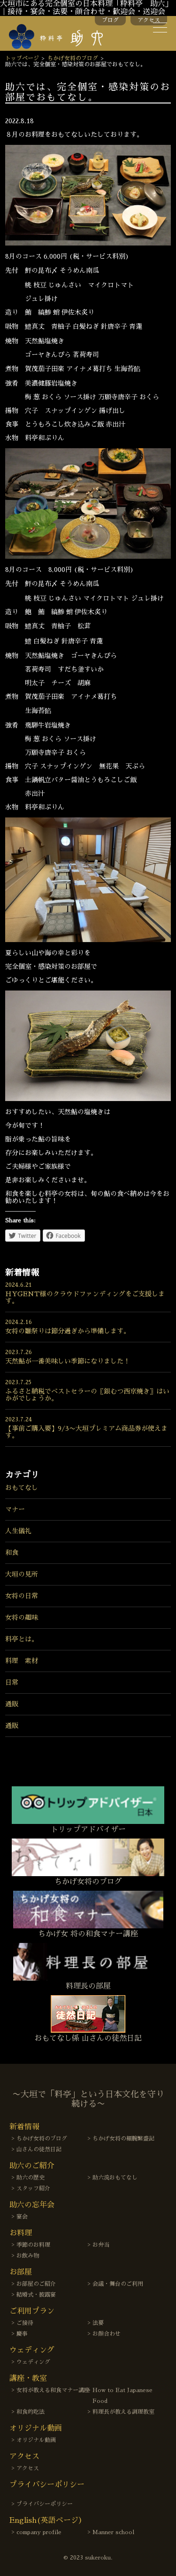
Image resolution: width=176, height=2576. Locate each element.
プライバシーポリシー (44, 2504)
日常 (11, 1682)
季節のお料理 (33, 2245)
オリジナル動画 (36, 2440)
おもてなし (21, 1487)
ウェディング (33, 2362)
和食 (11, 1552)
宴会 (22, 2216)
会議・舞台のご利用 (117, 2284)
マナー (15, 1509)
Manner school (113, 2532)
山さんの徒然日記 (38, 2149)
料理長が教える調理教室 (123, 2412)
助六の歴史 (30, 2177)
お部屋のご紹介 (36, 2284)
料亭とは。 (21, 1639)
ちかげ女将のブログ (72, 58)
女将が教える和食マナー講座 (53, 2390)
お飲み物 (27, 2256)
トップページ (22, 58)
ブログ (110, 20)
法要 (98, 2323)
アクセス (149, 20)
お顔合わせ (106, 2334)
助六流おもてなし (115, 2177)
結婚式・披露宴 (36, 2295)
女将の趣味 (21, 1617)
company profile (38, 2532)
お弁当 (100, 2245)
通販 (11, 1704)
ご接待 (24, 2323)
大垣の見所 (21, 1574)
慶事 (22, 2334)
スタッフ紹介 (33, 2188)
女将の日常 (21, 1596)
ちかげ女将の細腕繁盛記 (123, 2138)
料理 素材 (21, 1660)
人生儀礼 (18, 1531)
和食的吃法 (30, 2412)
